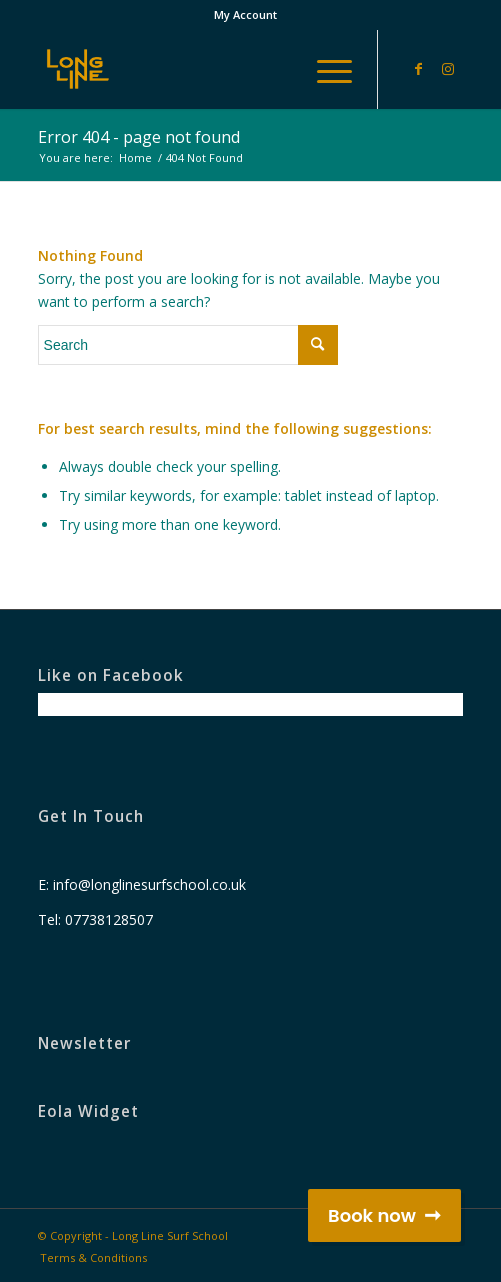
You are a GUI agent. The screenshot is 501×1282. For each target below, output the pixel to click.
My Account (245, 14)
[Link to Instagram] (448, 69)
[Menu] (324, 69)
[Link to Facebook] (418, 69)
